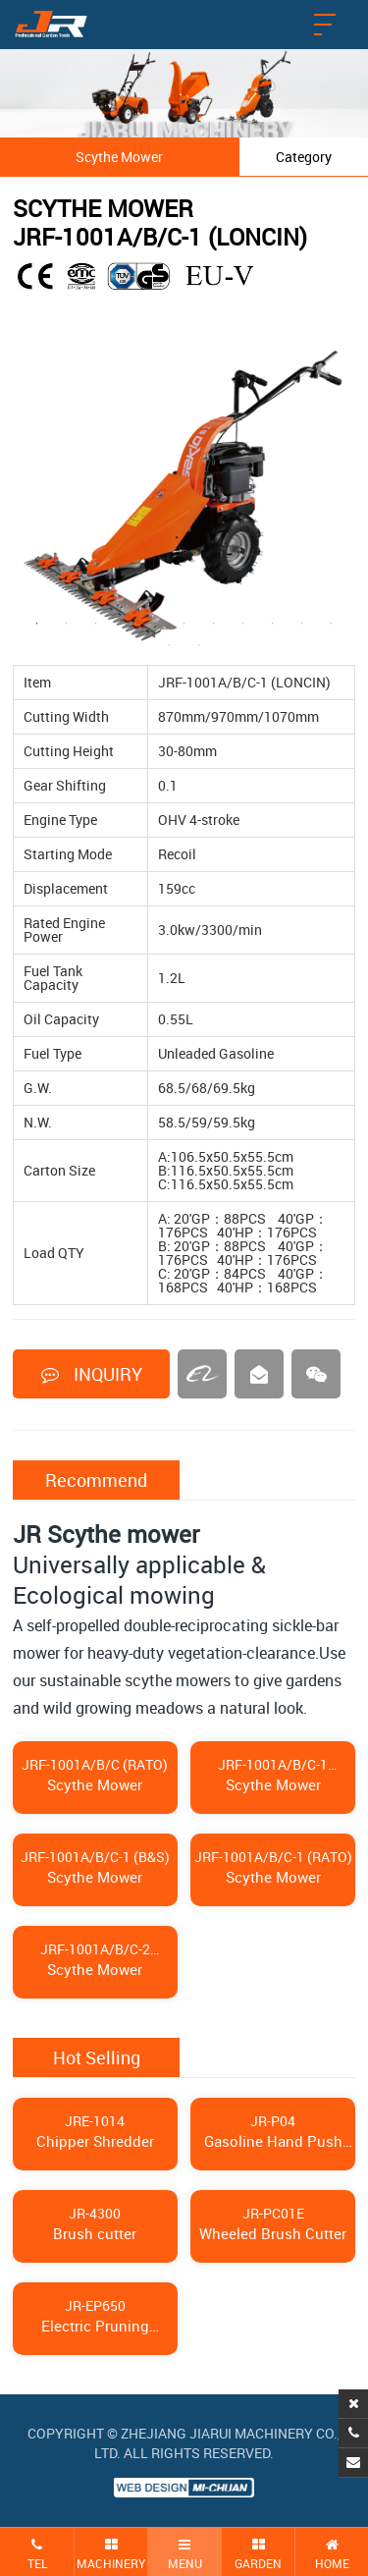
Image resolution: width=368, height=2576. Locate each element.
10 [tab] (302, 623)
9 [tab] (273, 623)
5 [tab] (155, 623)
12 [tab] (170, 645)
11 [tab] (332, 623)
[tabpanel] (184, 493)
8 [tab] (243, 623)
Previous (22, 493)
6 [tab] (184, 623)
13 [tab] (199, 645)
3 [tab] (96, 623)
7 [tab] (214, 623)
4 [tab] (125, 623)
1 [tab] (37, 623)
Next (345, 493)
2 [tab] (67, 623)
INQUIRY (91, 1374)
